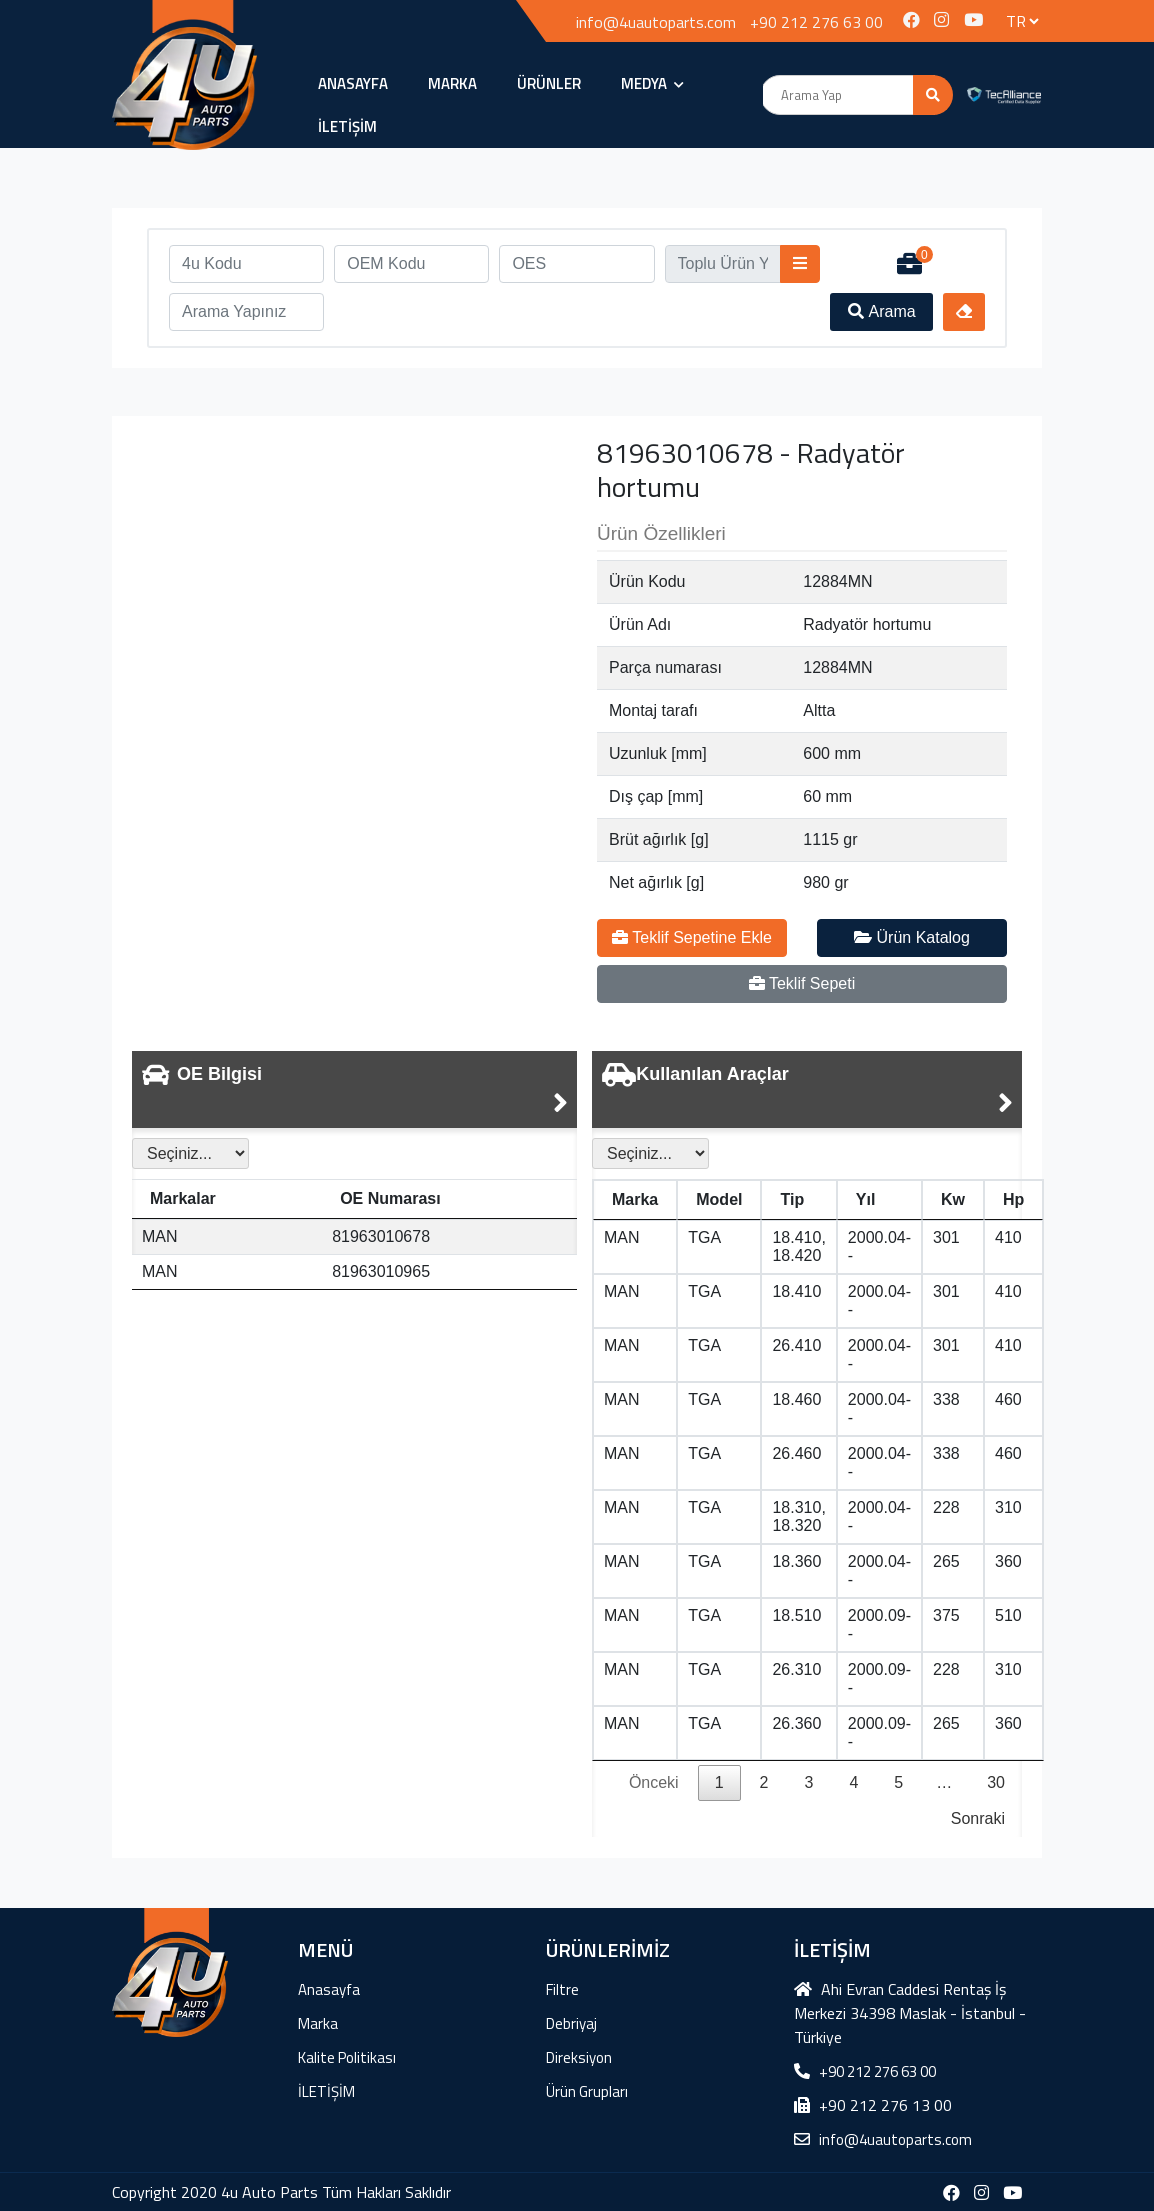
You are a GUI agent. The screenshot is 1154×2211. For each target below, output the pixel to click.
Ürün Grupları (587, 2091)
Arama (882, 311)
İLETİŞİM (347, 126)
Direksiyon (579, 2057)
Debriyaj (571, 2023)
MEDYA (652, 83)
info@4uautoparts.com (656, 22)
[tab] (354, 1089)
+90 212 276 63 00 (816, 22)
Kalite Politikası (347, 2057)
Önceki (654, 1782)
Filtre (562, 1989)
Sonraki (978, 1818)
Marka (452, 83)
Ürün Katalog (912, 937)
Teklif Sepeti (802, 983)
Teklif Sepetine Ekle (692, 937)
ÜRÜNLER (549, 83)
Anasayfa (353, 83)
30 (996, 1782)
